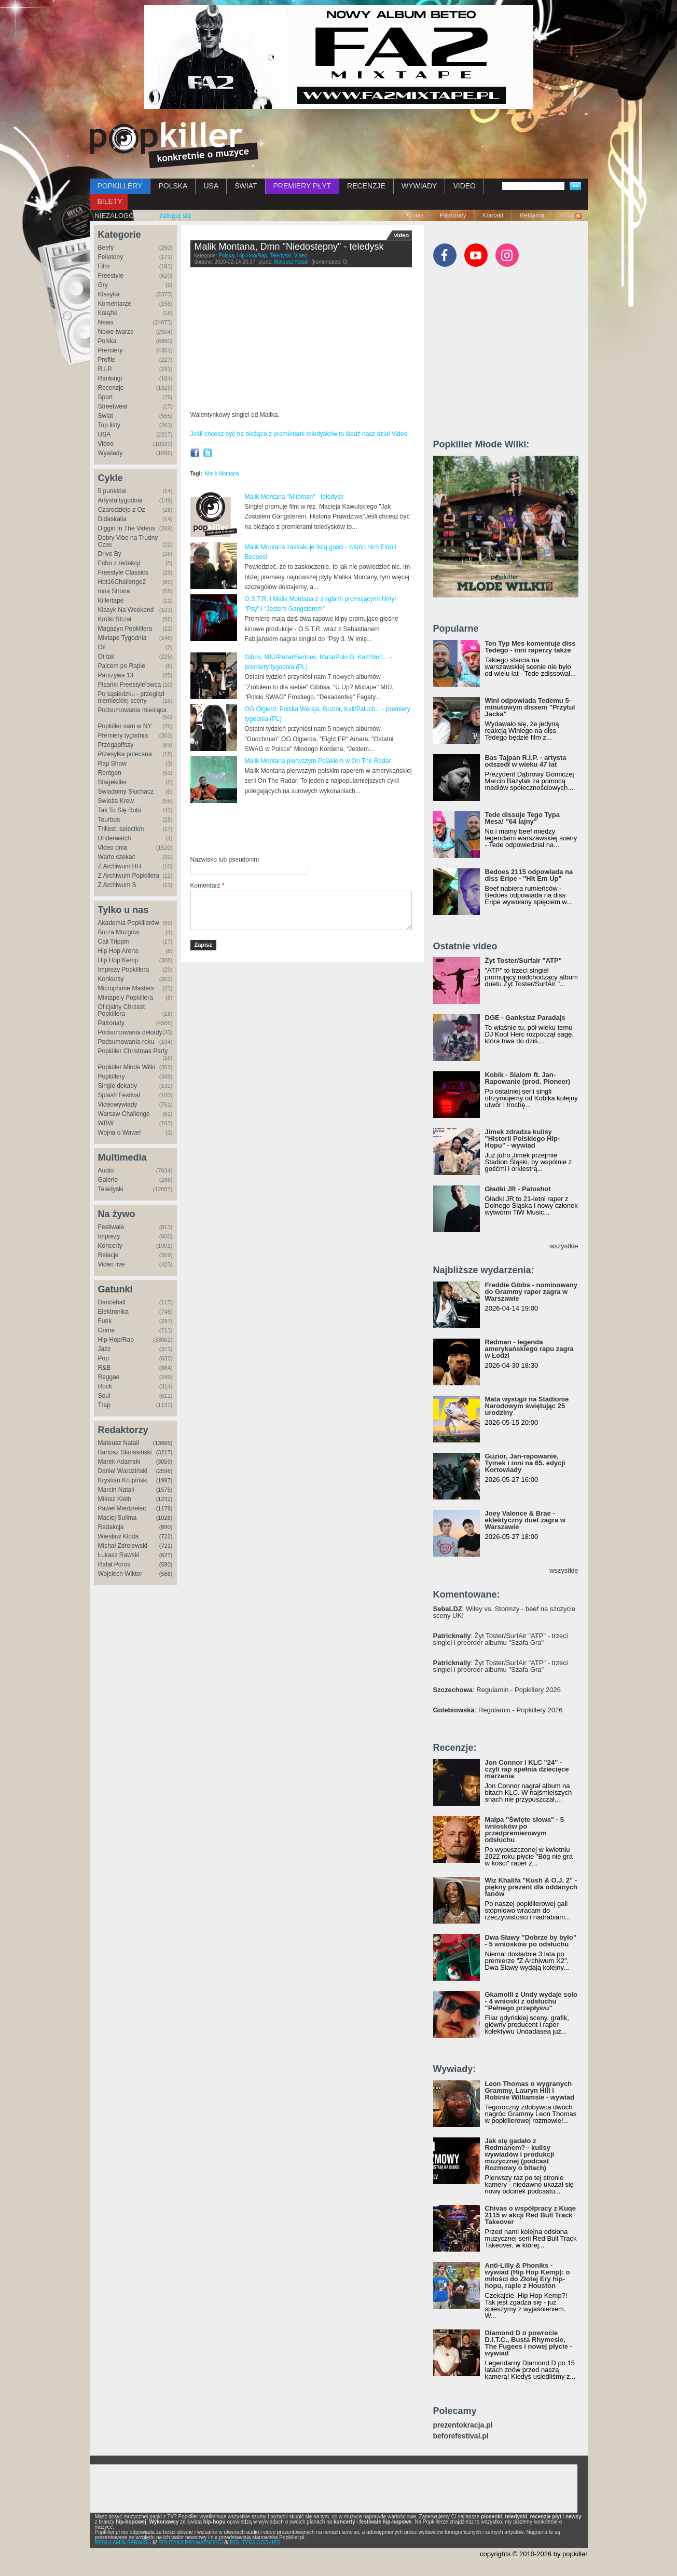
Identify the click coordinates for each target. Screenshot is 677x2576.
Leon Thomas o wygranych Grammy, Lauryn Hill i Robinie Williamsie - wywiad (530, 2090)
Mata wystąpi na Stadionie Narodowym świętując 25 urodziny (527, 1405)
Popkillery (111, 1076)
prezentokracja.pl (463, 2425)
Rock (105, 1386)
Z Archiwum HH (119, 866)
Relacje (108, 1255)
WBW (106, 1123)
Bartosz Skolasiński (125, 1452)
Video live (111, 1264)
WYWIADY (419, 186)
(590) (166, 1564)
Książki (108, 313)
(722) (166, 1536)
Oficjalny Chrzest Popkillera (121, 1010)
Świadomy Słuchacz (126, 791)
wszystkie (563, 1246)
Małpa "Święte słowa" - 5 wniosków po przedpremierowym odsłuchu (524, 1830)
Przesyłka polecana (125, 754)
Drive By (109, 553)
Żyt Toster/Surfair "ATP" (523, 960)
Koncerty (110, 1245)
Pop (103, 1358)
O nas (415, 215)
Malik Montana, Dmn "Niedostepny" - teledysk (289, 246)
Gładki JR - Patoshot (518, 1189)
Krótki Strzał (115, 619)
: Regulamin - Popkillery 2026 (497, 1690)
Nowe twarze (116, 331)
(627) (166, 1555)
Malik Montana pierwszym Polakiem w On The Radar (318, 761)
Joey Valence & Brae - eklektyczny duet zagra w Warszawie (525, 1520)
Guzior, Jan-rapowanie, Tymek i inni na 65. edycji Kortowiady (525, 1463)
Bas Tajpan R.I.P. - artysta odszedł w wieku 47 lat (526, 761)
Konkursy (111, 979)
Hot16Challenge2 (122, 581)
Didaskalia (112, 519)
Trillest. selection (121, 829)
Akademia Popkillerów (128, 922)
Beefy (106, 247)
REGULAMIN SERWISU (123, 2542)
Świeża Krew (116, 801)
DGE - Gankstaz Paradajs (525, 1017)
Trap (104, 1405)
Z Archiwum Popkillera (129, 875)
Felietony (110, 257)
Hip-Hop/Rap (116, 1339)
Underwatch (114, 838)
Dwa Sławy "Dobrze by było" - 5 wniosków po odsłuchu (530, 1940)
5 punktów (112, 491)
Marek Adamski (119, 1461)
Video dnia (113, 847)
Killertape (111, 600)
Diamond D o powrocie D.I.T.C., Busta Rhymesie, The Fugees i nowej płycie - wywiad (528, 2343)
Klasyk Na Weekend (126, 610)
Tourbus (109, 819)
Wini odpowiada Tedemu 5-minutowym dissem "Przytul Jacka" (530, 707)
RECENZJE (366, 186)
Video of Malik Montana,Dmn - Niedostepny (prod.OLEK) (301, 341)
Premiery (110, 350)
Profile (107, 359)
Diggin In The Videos (127, 528)
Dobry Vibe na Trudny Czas (128, 541)
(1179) (164, 1508)
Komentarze (115, 303)
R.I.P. (105, 369)
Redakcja (111, 1527)
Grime (106, 1330)
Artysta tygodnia (120, 500)
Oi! (102, 647)
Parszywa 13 (116, 675)
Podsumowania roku (126, 1041)
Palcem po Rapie (121, 666)
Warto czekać (116, 857)
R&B (104, 1367)
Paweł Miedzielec (122, 1508)
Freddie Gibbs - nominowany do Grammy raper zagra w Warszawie (531, 1291)
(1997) (164, 1480)
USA (210, 186)
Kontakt (493, 215)
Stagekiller (112, 782)
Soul (104, 1395)
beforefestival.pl (461, 2436)
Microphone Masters (126, 988)
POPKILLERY (120, 186)
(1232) (164, 1499)
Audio (106, 1170)
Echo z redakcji (119, 563)
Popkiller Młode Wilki (127, 1067)
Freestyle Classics (123, 572)
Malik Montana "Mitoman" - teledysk (294, 496)
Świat (105, 415)
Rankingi (110, 378)
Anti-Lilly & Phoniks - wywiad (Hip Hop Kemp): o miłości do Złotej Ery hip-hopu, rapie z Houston (527, 2275)
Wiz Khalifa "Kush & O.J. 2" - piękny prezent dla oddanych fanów (531, 1887)
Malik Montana (222, 473)
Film (104, 266)
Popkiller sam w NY (125, 726)
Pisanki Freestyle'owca (129, 684)
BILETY (110, 201)
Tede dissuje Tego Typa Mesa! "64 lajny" (522, 818)
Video (106, 443)
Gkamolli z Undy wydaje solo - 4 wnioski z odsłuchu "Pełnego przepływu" (531, 2001)
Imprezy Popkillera (123, 969)
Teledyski (110, 1189)
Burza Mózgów (118, 932)
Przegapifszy (116, 744)
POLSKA (172, 186)
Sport (105, 397)
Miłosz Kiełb (114, 1499)
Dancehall (112, 1302)
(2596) (164, 1471)
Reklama (531, 215)
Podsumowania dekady (130, 1032)
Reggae (109, 1377)
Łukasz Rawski (119, 1555)
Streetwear (113, 406)
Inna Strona (114, 591)
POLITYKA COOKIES (255, 2542)
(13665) (163, 1443)
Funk (105, 1321)
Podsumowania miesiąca (132, 710)
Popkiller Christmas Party (133, 1051)
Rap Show (112, 763)
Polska (107, 341)
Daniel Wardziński (123, 1471)
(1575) (164, 1490)
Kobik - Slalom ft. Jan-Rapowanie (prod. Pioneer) (528, 1078)
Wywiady (110, 453)
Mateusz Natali (118, 1443)
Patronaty (452, 215)
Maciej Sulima (117, 1517)
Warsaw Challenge (124, 1113)
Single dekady (117, 1085)
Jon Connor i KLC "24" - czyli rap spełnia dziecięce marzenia (527, 1769)
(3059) (164, 1462)
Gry (103, 285)
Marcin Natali (116, 1489)
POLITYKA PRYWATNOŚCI (190, 2542)
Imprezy (109, 1236)
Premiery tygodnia (123, 735)
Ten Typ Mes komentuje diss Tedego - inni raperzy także (530, 646)
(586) (166, 1574)
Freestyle (110, 275)
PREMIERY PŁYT (302, 186)
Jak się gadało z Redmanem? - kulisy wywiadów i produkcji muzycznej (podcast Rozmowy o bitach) (520, 2154)
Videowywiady (117, 1104)
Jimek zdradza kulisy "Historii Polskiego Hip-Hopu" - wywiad (522, 1138)
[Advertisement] (311, 830)
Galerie (108, 1179)
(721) (166, 1546)
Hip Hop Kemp (118, 960)
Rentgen (109, 772)
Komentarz (207, 885)
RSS (566, 215)
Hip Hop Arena (118, 951)
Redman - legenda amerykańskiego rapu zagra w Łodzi (529, 1348)
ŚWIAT (245, 186)
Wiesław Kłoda (118, 1536)
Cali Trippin (113, 941)
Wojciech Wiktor (120, 1573)
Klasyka (109, 294)
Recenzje (111, 387)
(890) (166, 1527)
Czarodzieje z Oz (121, 509)
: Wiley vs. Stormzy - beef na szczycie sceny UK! (504, 1612)
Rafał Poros (114, 1564)
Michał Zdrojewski (122, 1545)
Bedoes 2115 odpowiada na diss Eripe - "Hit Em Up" (529, 875)
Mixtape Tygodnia (122, 638)
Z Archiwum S (117, 885)
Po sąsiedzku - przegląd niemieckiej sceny (131, 697)
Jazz (104, 1349)
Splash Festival (119, 1095)
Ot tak (106, 656)
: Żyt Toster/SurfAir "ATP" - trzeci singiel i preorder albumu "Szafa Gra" (500, 1639)
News (106, 322)
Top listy (109, 425)
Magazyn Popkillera (125, 628)
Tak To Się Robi (119, 810)
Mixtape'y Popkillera (125, 997)
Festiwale (111, 1227)
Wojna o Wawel (119, 1132)
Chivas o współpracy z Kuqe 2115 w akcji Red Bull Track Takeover (530, 2215)
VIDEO (464, 186)
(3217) (164, 1452)
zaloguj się (175, 216)
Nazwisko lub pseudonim (224, 859)
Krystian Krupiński (123, 1480)
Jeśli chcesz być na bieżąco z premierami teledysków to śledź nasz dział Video (299, 434)
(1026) (164, 1518)
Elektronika (113, 1311)
